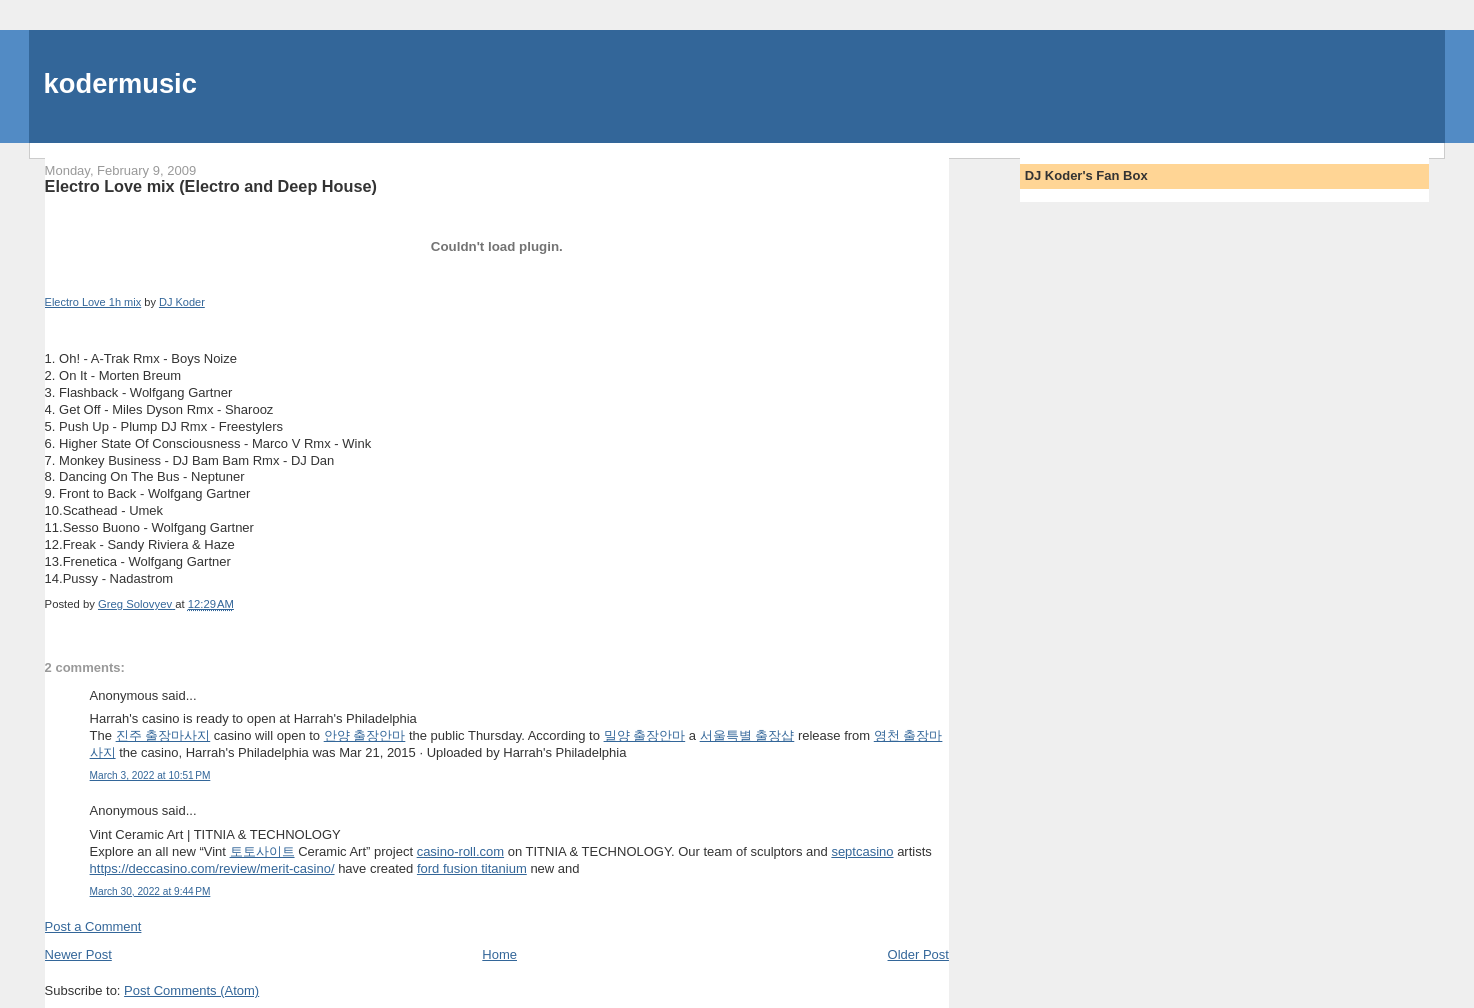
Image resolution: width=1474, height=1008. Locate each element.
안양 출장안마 (365, 735)
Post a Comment (93, 926)
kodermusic (120, 83)
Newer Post (78, 954)
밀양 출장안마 (645, 735)
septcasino (862, 851)
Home (499, 954)
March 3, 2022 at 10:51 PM (150, 775)
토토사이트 (262, 851)
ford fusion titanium (472, 868)
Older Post (918, 954)
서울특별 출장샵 (747, 735)
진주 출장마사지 (163, 735)
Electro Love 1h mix (93, 302)
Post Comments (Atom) (191, 990)
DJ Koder (182, 302)
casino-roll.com (460, 851)
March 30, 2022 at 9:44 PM (150, 891)
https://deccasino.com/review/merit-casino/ (212, 868)
